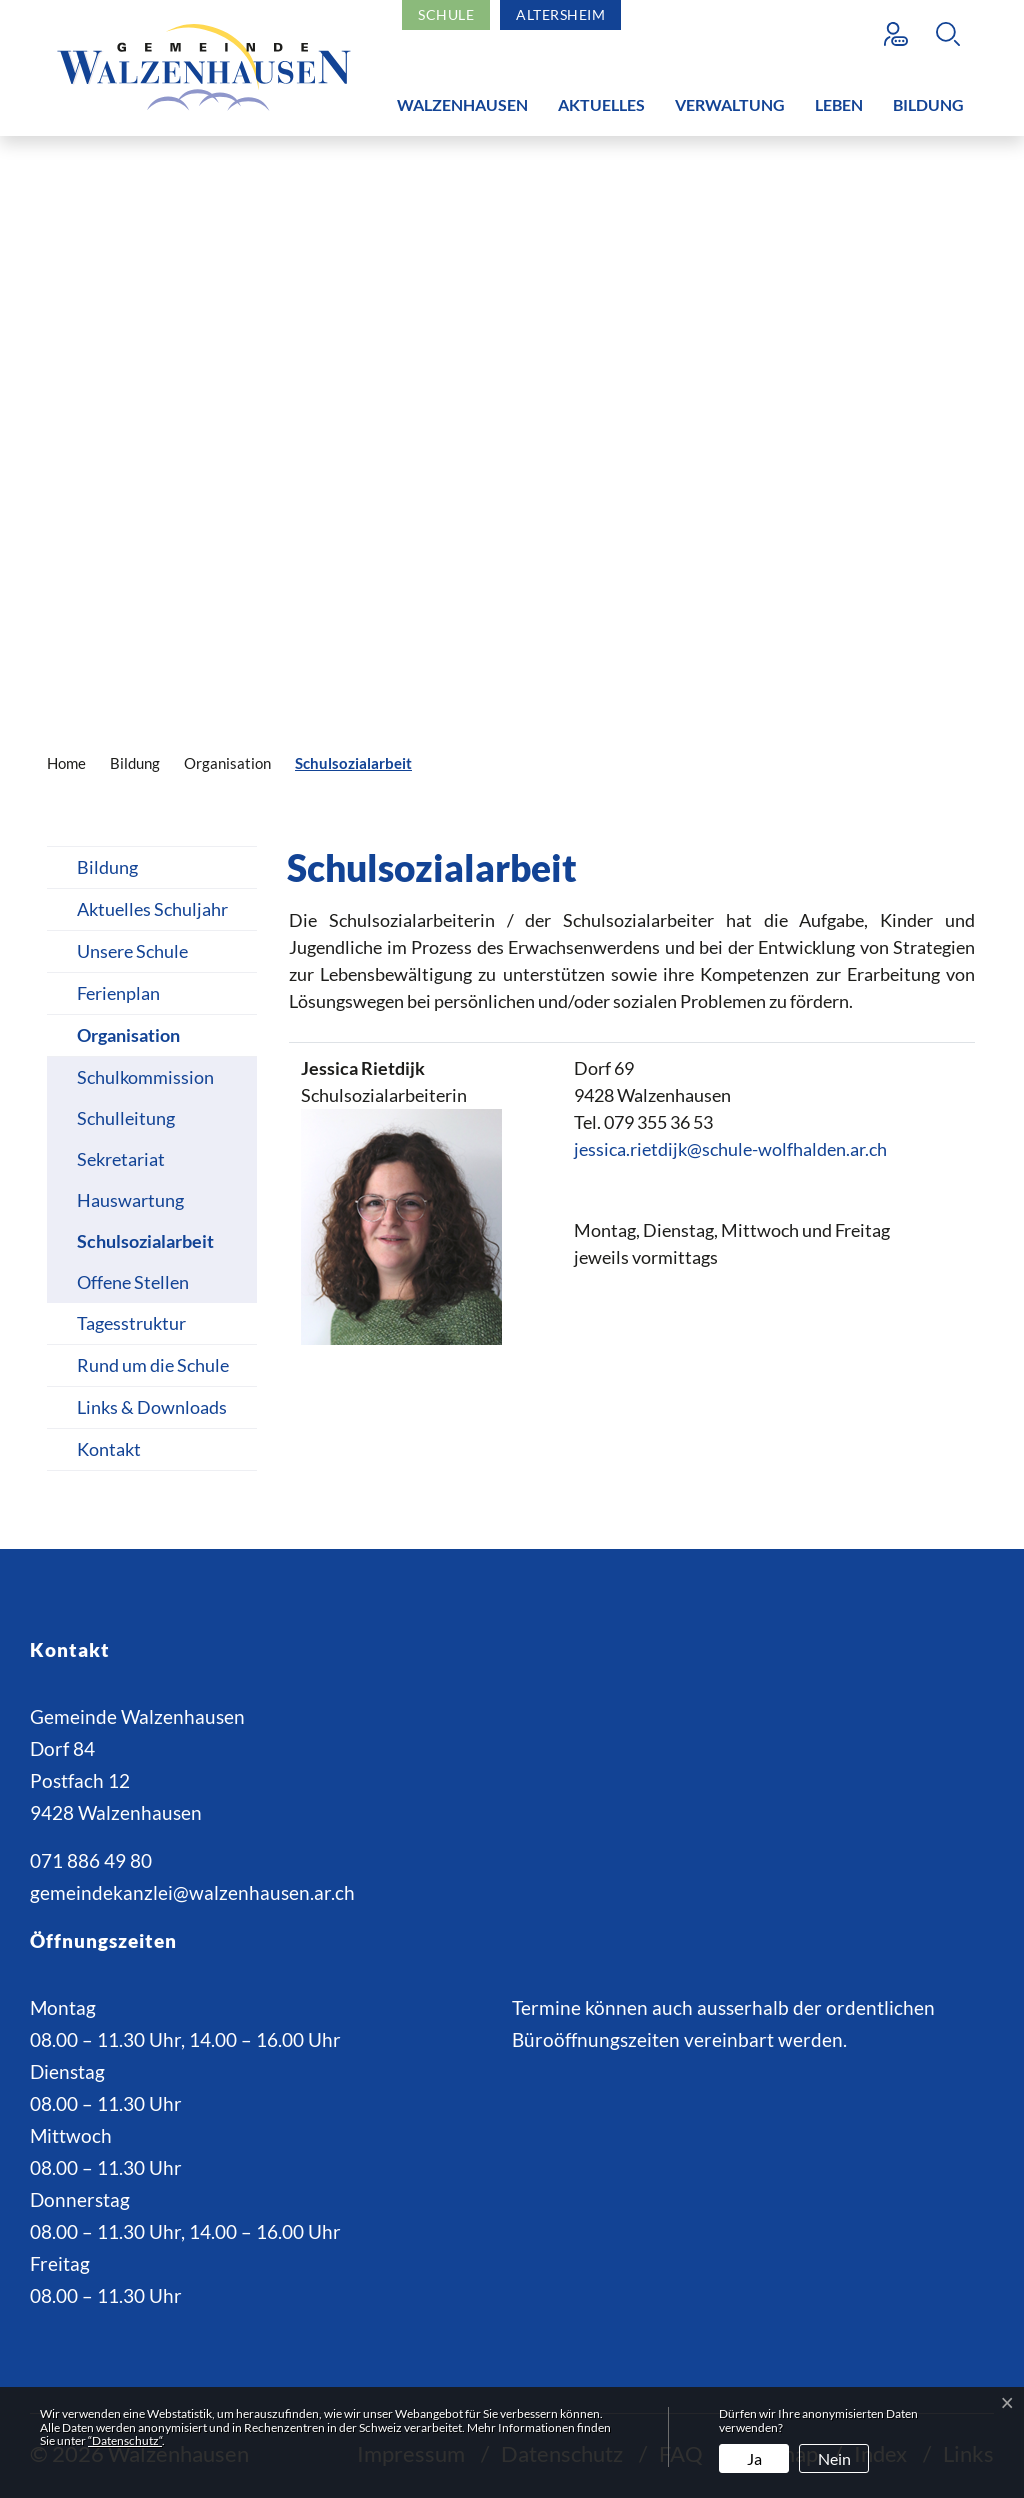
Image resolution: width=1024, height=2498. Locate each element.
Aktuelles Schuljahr (152, 909)
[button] (953, 34)
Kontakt (109, 1449)
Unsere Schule (132, 951)
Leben (839, 104)
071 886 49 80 (91, 1860)
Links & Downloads (152, 1407)
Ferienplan (118, 993)
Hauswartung (130, 1200)
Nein (834, 2458)
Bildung (928, 104)
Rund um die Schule (153, 1365)
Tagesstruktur (131, 1323)
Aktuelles (601, 104)
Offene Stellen (133, 1282)
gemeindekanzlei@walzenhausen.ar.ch (192, 1892)
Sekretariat (121, 1159)
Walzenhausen (462, 104)
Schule (446, 14)
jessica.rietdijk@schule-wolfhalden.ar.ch (730, 1149)
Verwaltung (730, 104)
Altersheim (560, 14)
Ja (754, 2458)
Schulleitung (126, 1118)
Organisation (128, 1035)
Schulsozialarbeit (145, 1246)
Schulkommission (145, 1077)
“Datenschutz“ (125, 2440)
